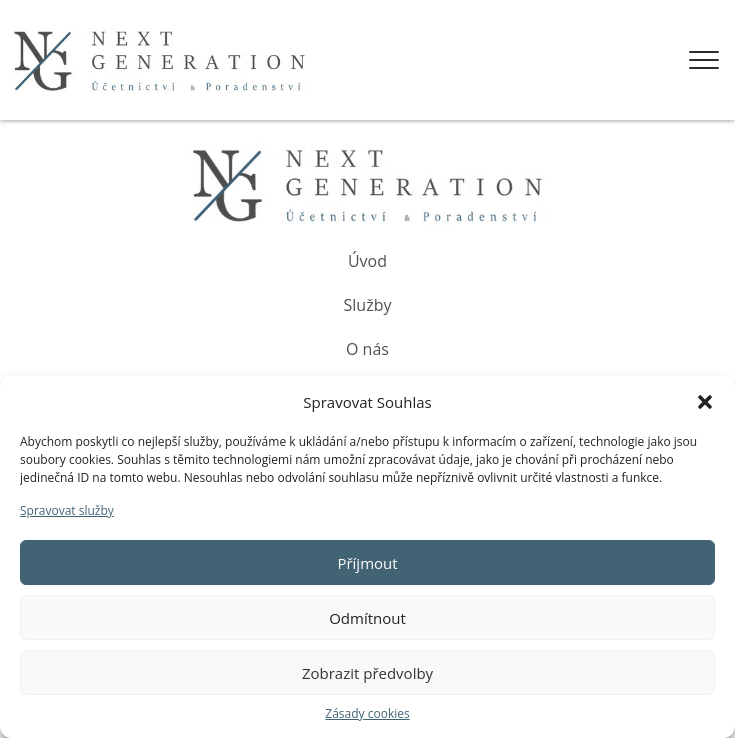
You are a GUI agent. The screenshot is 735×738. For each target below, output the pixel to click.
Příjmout (367, 563)
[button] (705, 402)
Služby (368, 305)
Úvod (367, 261)
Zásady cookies (367, 713)
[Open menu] (704, 60)
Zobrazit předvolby (367, 673)
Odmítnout (367, 618)
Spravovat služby (67, 510)
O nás (367, 349)
